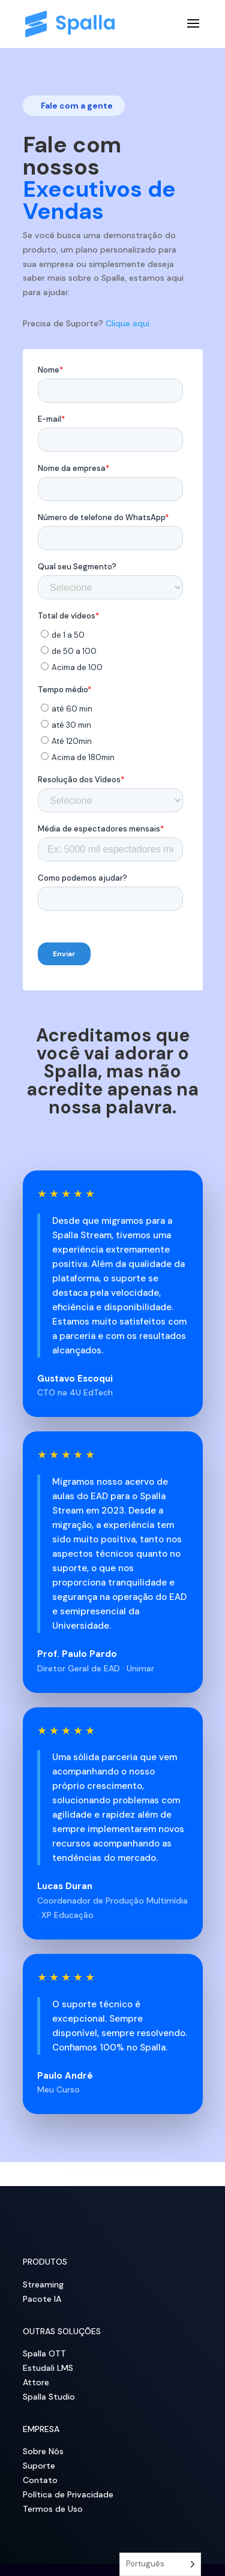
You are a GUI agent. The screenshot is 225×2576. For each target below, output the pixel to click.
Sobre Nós (43, 2451)
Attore (36, 2382)
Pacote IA (42, 2298)
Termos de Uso (53, 2508)
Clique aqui (127, 323)
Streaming (43, 2284)
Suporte (39, 2465)
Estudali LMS (48, 2367)
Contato (40, 2480)
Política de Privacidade (68, 2494)
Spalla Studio (49, 2396)
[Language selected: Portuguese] (160, 2564)
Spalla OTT (44, 2353)
